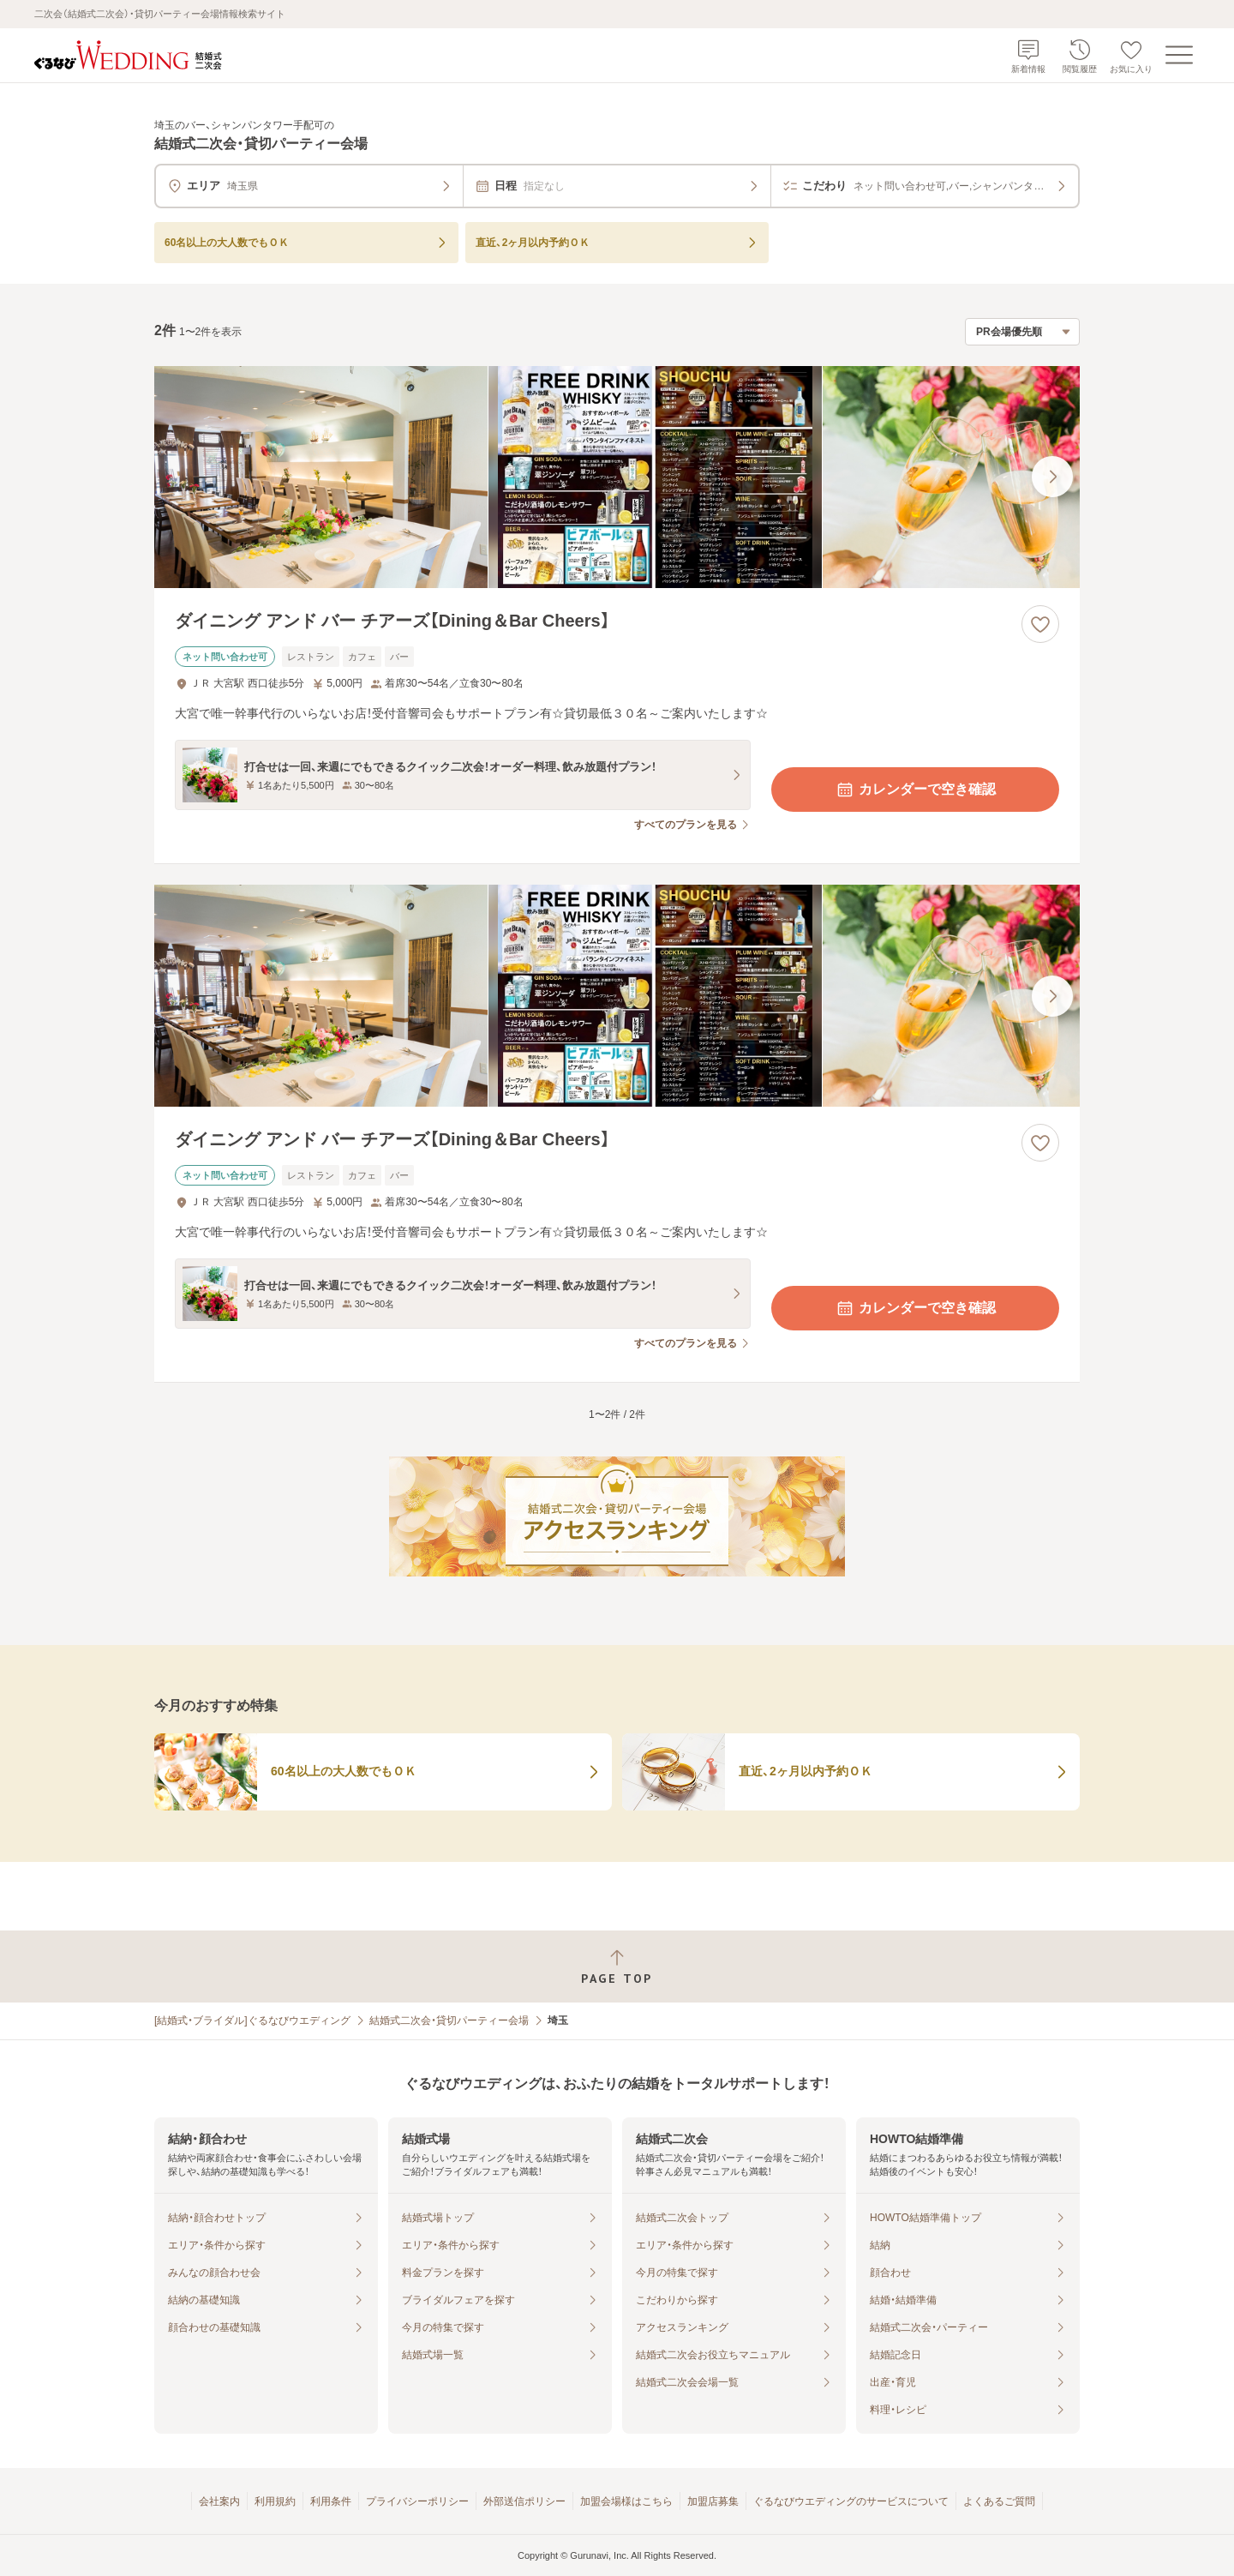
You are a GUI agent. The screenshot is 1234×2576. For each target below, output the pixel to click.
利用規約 (275, 2501)
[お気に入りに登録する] (1040, 624)
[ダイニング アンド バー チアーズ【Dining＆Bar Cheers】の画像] (617, 477)
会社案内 (219, 2501)
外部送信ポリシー (524, 2501)
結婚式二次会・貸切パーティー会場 (449, 2021)
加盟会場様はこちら (626, 2501)
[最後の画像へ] (1052, 476)
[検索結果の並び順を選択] (1022, 331)
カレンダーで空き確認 (915, 789)
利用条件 (330, 2501)
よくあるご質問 (999, 2501)
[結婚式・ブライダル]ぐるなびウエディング (252, 2021)
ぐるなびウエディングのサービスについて (851, 2501)
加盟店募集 (713, 2501)
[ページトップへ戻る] (617, 1966)
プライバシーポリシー (417, 2501)
